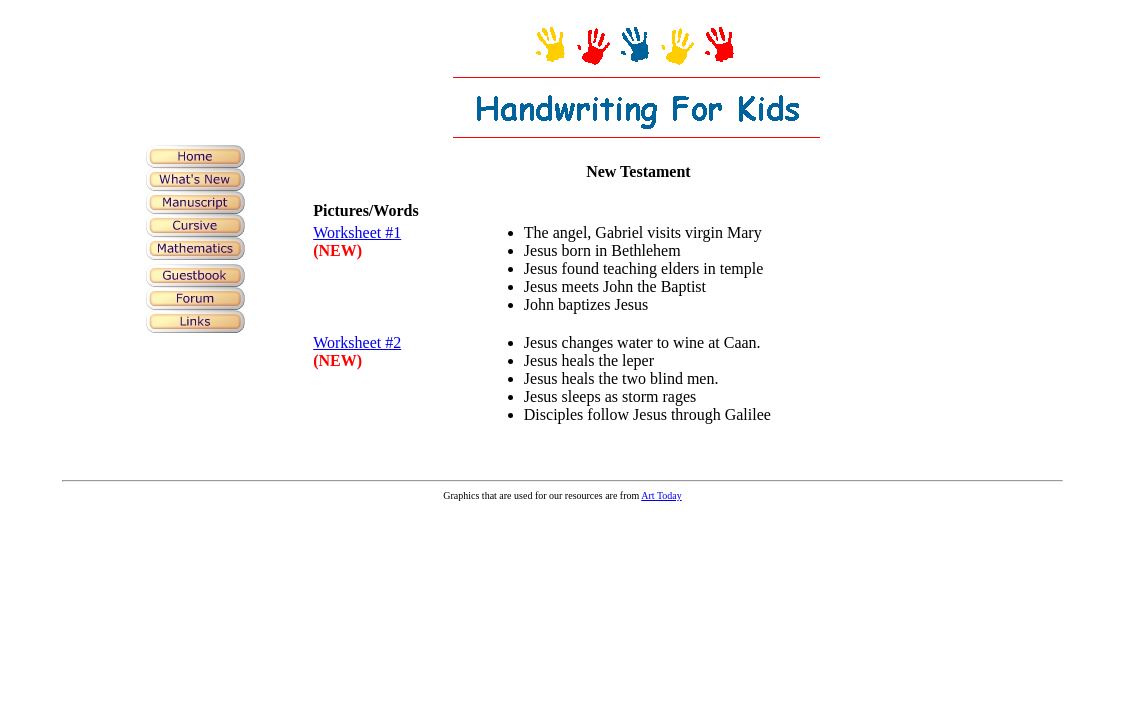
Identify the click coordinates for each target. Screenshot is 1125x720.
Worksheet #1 (357, 232)
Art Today (661, 495)
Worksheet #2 (357, 342)
